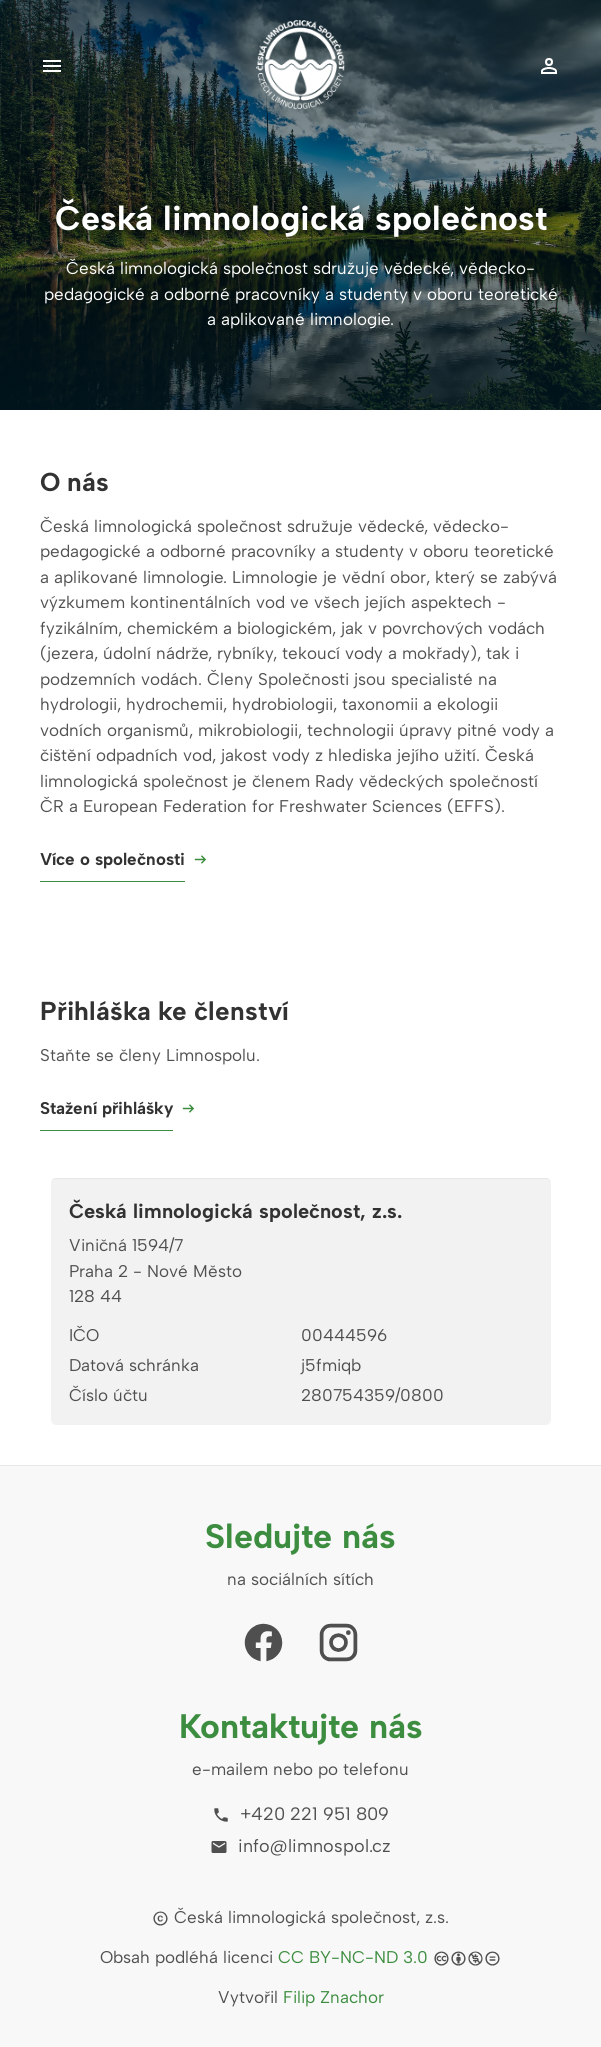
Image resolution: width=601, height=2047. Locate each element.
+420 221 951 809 (300, 1814)
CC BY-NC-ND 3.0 (353, 1957)
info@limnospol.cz (300, 1846)
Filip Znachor (333, 1997)
